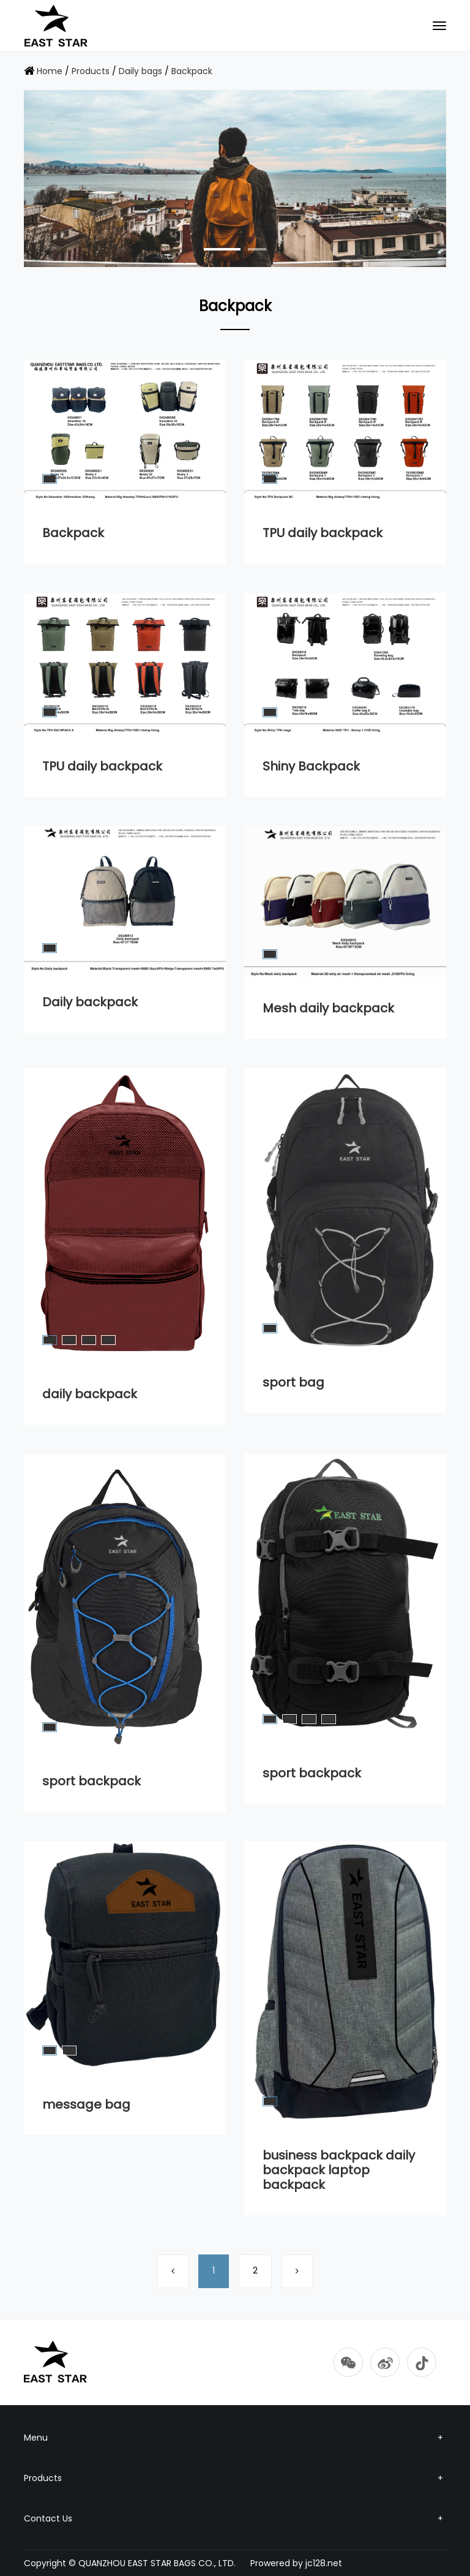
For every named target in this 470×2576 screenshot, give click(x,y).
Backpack (191, 71)
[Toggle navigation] (439, 25)
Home (49, 71)
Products (91, 71)
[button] (222, 249)
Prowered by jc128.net (296, 2563)
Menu (235, 2437)
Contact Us (235, 2518)
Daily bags (140, 71)
